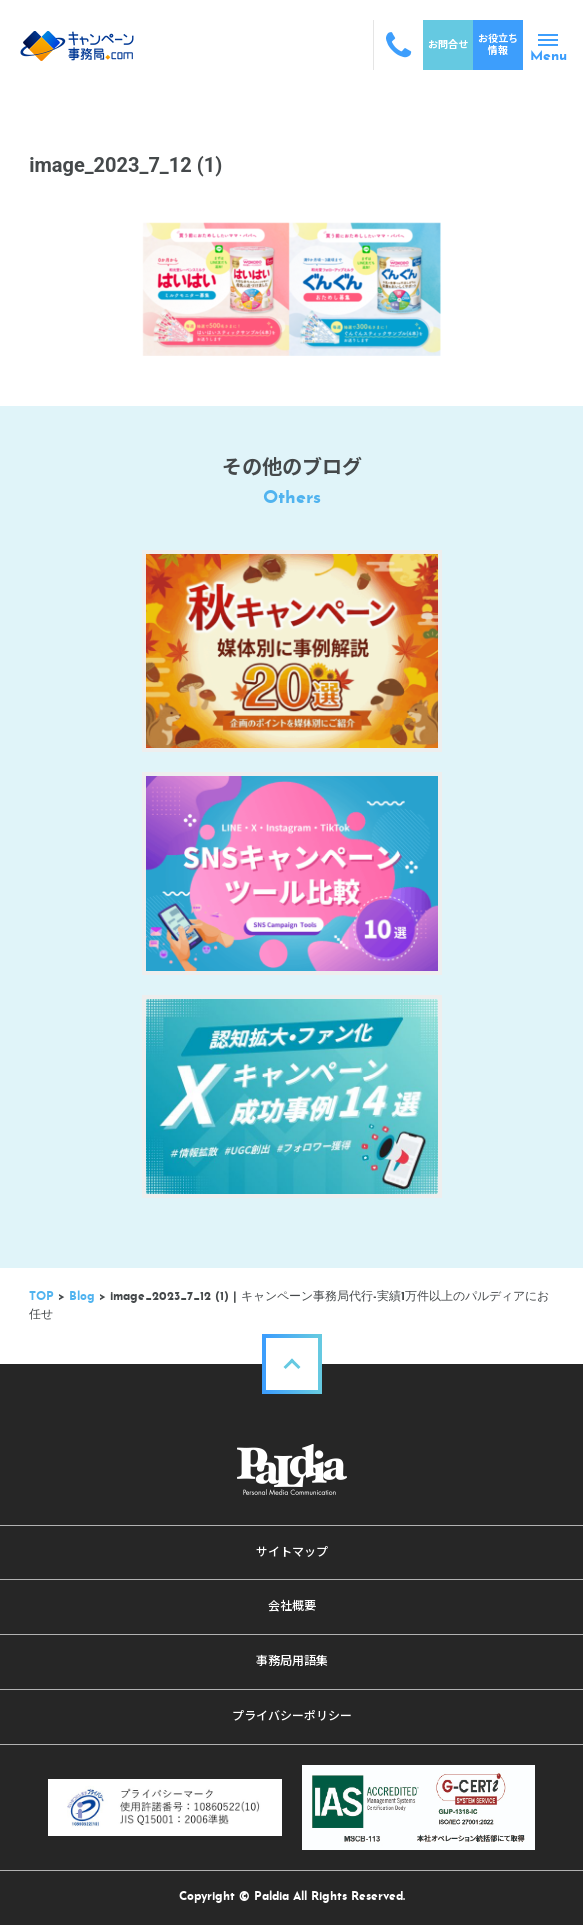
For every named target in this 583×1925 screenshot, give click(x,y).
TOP (41, 1297)
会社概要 (292, 1606)
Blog (82, 1297)
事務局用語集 (292, 1661)
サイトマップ (292, 1552)
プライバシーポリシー (292, 1716)
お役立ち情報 (498, 44)
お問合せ (448, 44)
